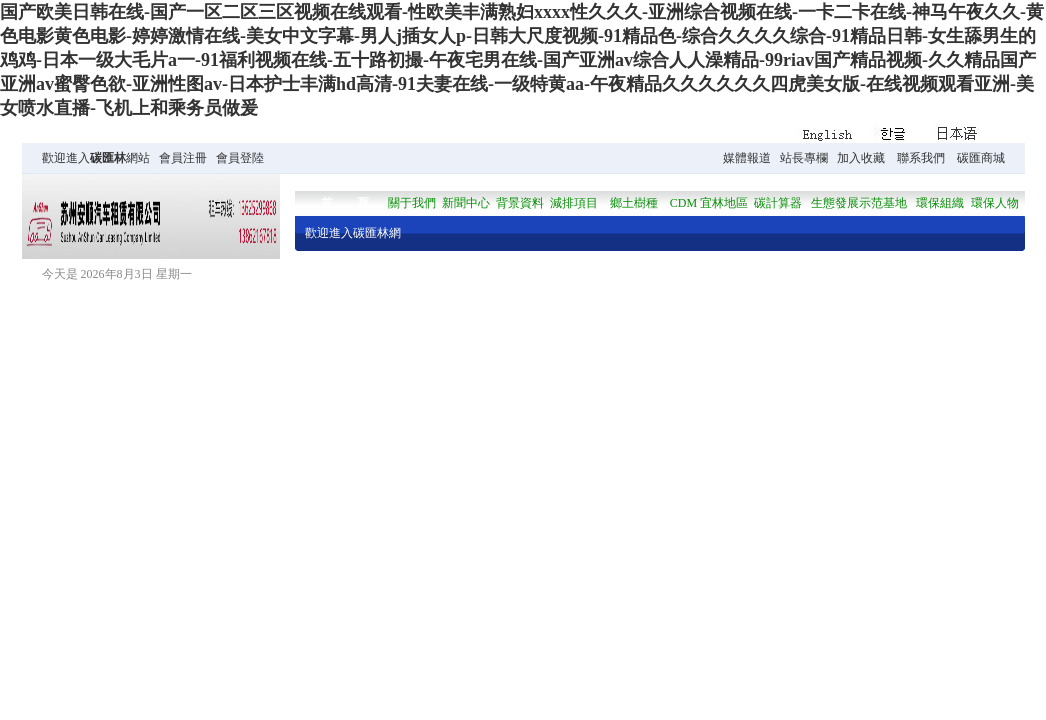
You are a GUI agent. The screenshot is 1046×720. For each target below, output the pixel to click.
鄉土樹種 (634, 203)
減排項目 (574, 203)
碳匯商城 (981, 158)
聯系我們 (921, 158)
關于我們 (412, 203)
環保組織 (940, 203)
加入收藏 (861, 158)
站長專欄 (804, 158)
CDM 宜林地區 (709, 203)
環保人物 (995, 203)
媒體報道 (747, 158)
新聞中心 (466, 203)
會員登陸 (240, 158)
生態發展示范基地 (859, 203)
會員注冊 (183, 158)
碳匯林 (108, 158)
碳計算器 (778, 203)
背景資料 (520, 203)
